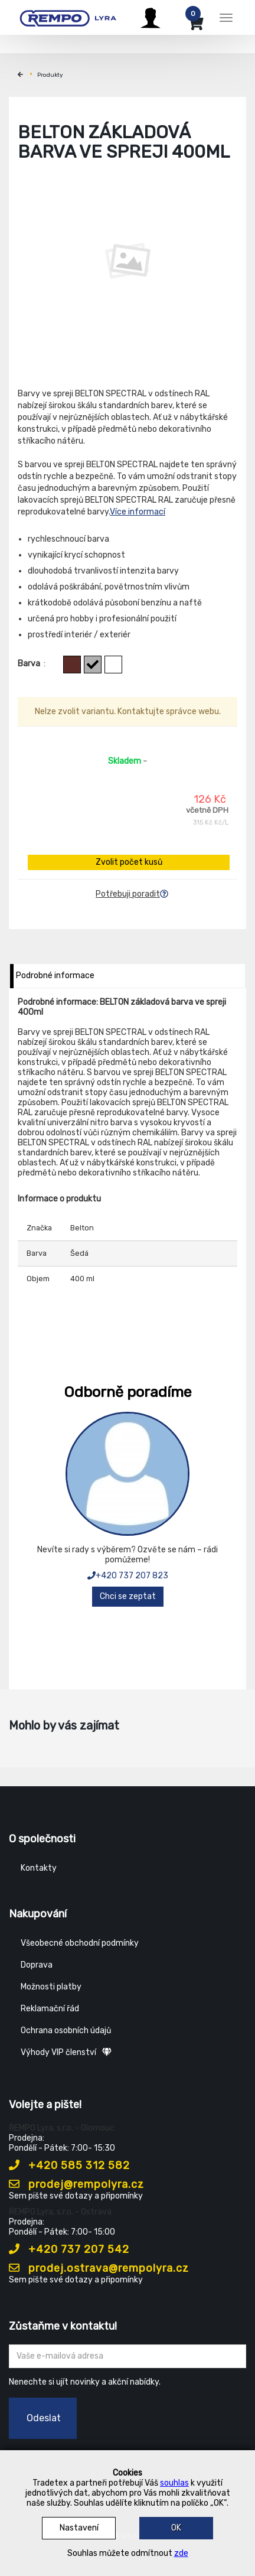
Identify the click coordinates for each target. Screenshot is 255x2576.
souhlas (174, 2483)
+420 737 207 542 (69, 2249)
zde (181, 2553)
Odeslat (44, 2418)
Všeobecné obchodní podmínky (80, 1943)
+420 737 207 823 (127, 1576)
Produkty (50, 75)
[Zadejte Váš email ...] (127, 2356)
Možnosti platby (51, 1987)
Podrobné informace (55, 976)
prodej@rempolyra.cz (76, 2184)
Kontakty (39, 1868)
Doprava (37, 1965)
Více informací (137, 512)
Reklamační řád (50, 2009)
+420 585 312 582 (69, 2165)
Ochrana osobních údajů (66, 2030)
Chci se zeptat (128, 1596)
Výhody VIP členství (66, 2052)
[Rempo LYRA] (68, 16)
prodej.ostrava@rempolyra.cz (99, 2268)
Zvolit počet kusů (129, 862)
